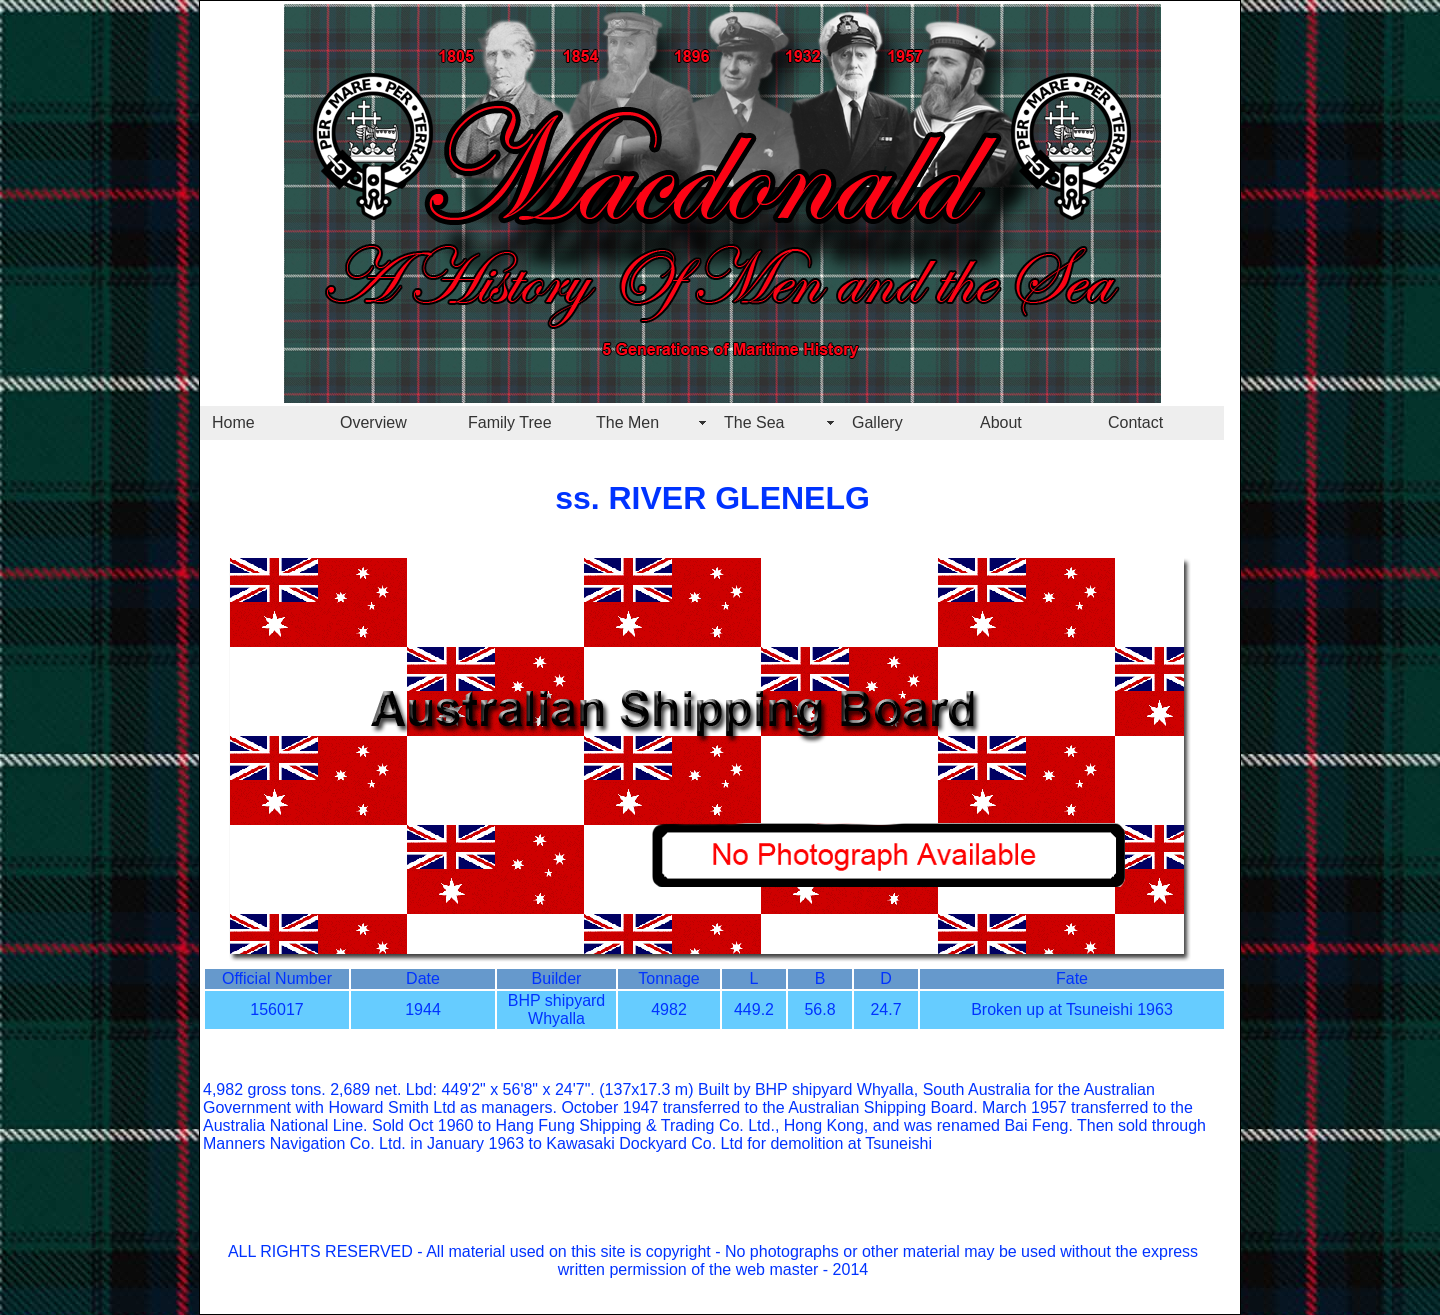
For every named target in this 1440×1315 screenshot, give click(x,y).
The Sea (754, 422)
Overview (373, 422)
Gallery (877, 422)
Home (233, 422)
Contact (1135, 422)
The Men (627, 422)
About (1001, 422)
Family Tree (510, 422)
